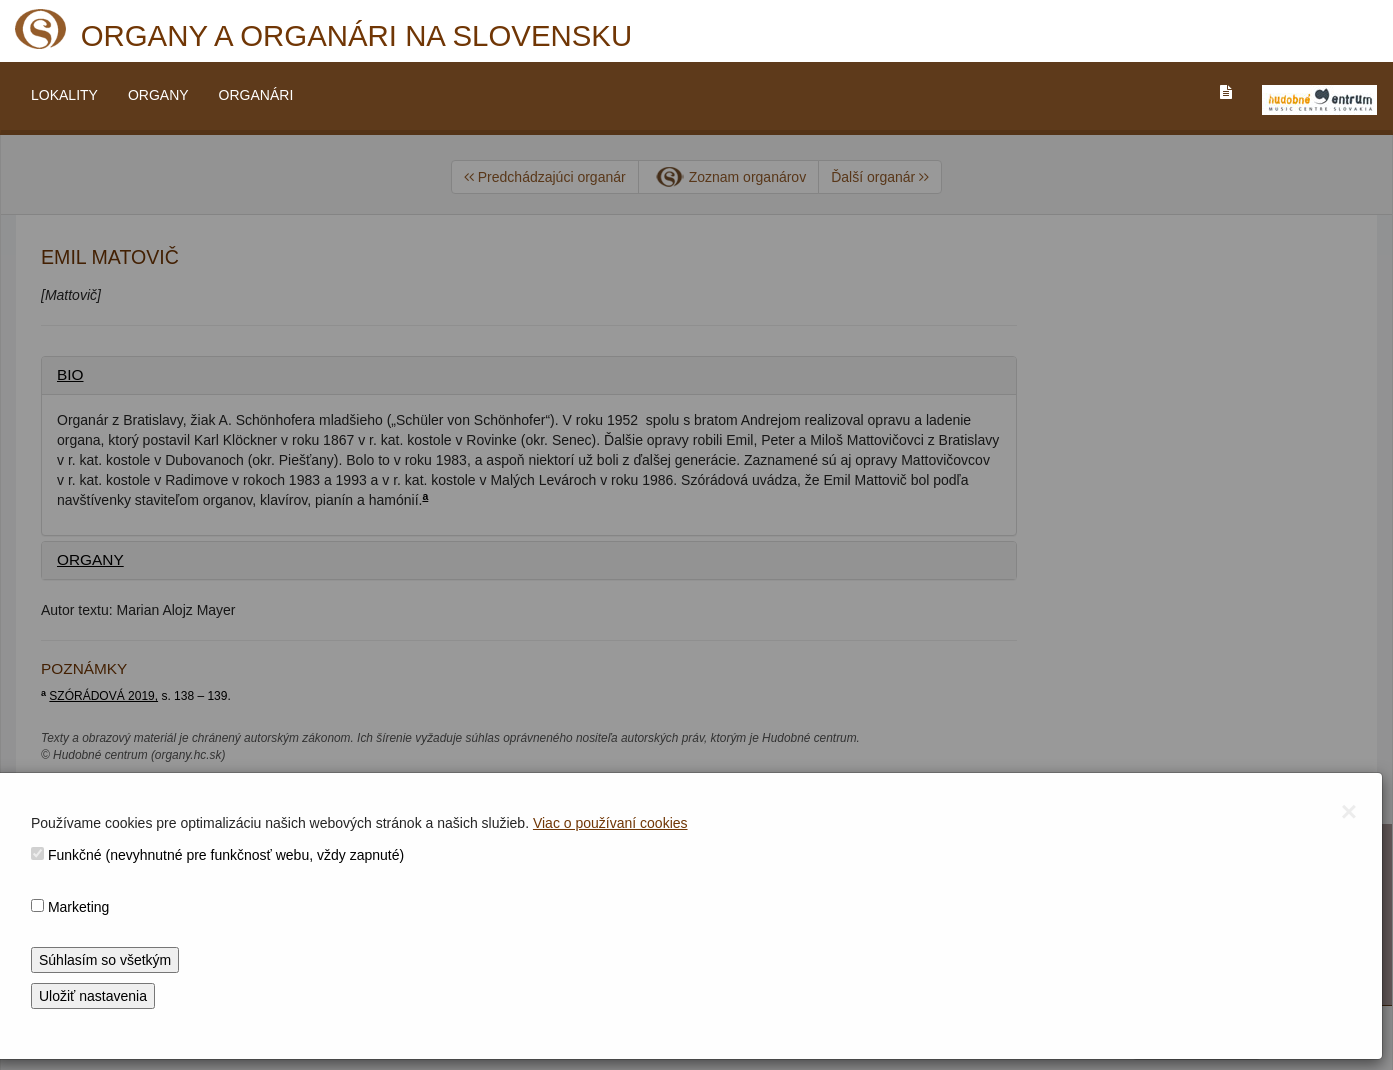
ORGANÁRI (256, 95)
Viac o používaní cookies (610, 823)
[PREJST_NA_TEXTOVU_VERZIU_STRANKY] (1226, 92)
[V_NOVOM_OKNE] (1319, 100)
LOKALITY (64, 95)
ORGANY (158, 95)
